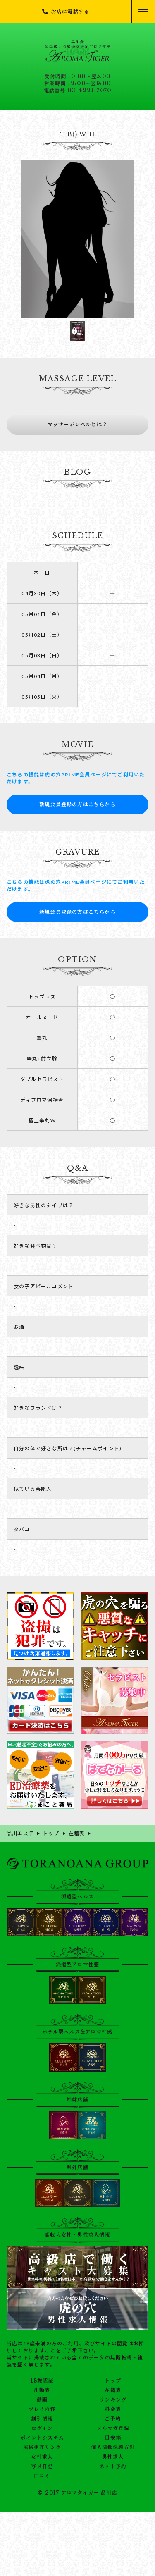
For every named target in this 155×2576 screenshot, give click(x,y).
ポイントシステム (42, 2437)
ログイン (42, 2428)
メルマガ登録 (113, 2428)
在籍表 (113, 2390)
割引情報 (42, 2418)
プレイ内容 (42, 2409)
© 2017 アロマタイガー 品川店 (77, 2493)
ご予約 (113, 2418)
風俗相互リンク (42, 2447)
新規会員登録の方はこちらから (77, 804)
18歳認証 (42, 2380)
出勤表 (42, 2390)
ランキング (112, 2399)
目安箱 (113, 2437)
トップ (113, 2380)
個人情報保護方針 (113, 2447)
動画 (42, 2399)
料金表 (113, 2409)
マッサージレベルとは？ (77, 424)
